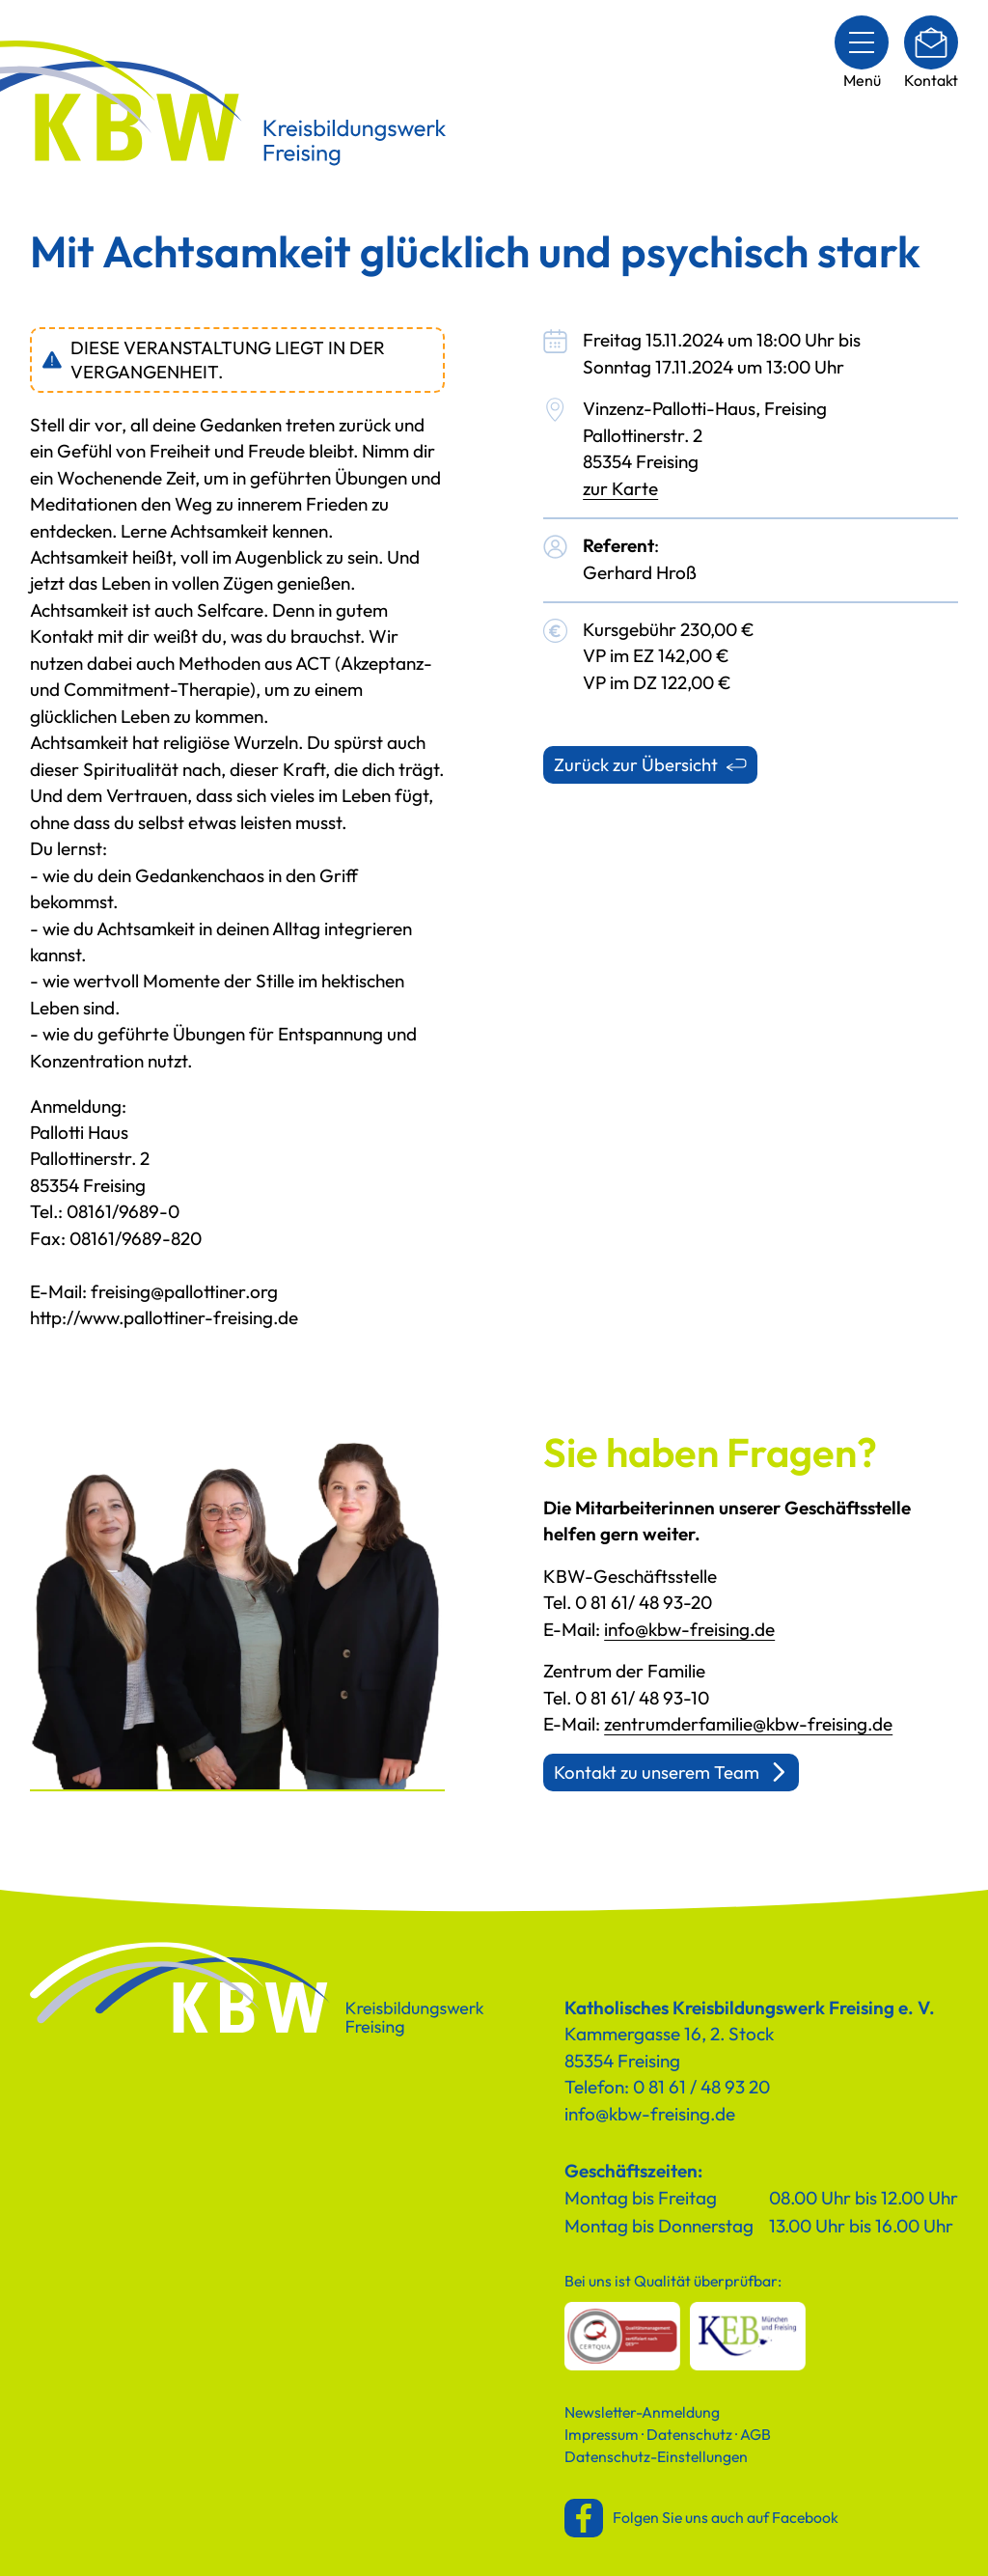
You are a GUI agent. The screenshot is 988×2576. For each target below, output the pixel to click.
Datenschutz (689, 2434)
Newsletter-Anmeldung (642, 2412)
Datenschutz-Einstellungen (656, 2456)
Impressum (601, 2434)
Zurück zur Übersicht (636, 764)
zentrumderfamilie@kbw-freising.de (748, 1723)
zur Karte (620, 488)
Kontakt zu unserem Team (656, 1772)
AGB (755, 2434)
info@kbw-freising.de (689, 1629)
